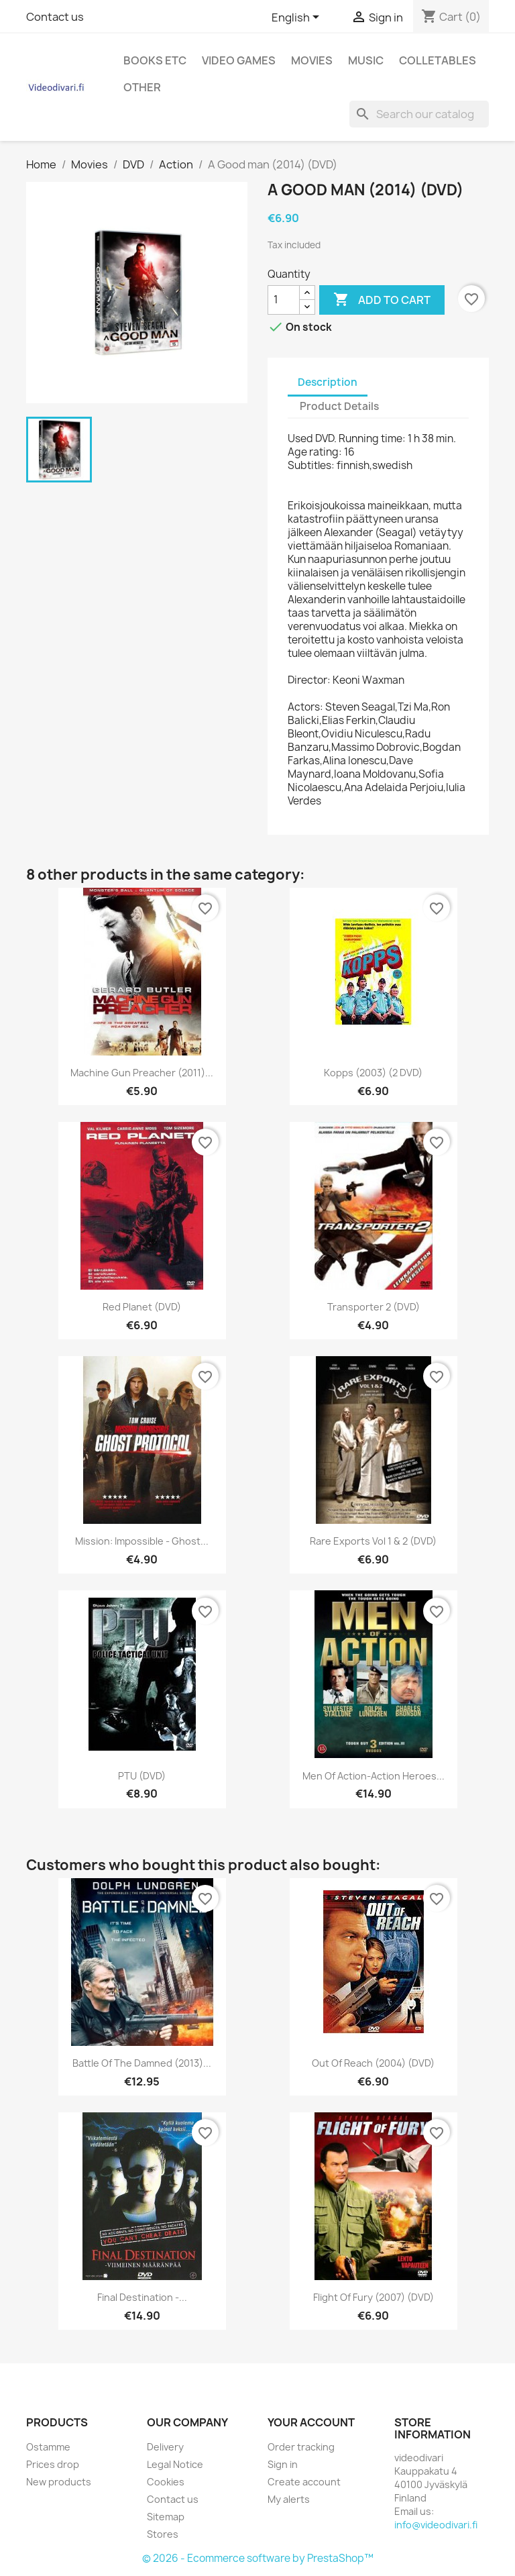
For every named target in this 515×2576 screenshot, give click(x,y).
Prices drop (52, 2464)
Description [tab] (327, 382)
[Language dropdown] (298, 18)
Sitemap (165, 2516)
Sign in (283, 2464)
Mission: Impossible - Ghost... (142, 1541)
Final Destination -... (142, 2297)
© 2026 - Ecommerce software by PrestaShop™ (258, 2558)
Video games (239, 60)
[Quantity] (284, 300)
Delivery (165, 2446)
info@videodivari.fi (435, 2524)
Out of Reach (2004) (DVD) (373, 2063)
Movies (312, 60)
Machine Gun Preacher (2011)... (141, 1072)
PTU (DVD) (142, 1775)
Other (142, 87)
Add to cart (382, 300)
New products (58, 2481)
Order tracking (301, 2446)
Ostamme (48, 2446)
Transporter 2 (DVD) (373, 1306)
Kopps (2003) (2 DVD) (373, 1072)
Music (366, 60)
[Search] (419, 114)
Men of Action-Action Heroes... (373, 1775)
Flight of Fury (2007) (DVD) (373, 2297)
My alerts (289, 2499)
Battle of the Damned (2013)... (141, 2063)
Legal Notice (175, 2464)
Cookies (165, 2481)
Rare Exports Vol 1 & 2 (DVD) (373, 1541)
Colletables (437, 60)
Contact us (55, 16)
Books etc (154, 60)
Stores (162, 2534)
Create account (304, 2481)
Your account (311, 2422)
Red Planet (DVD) (142, 1306)
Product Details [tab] (339, 406)
